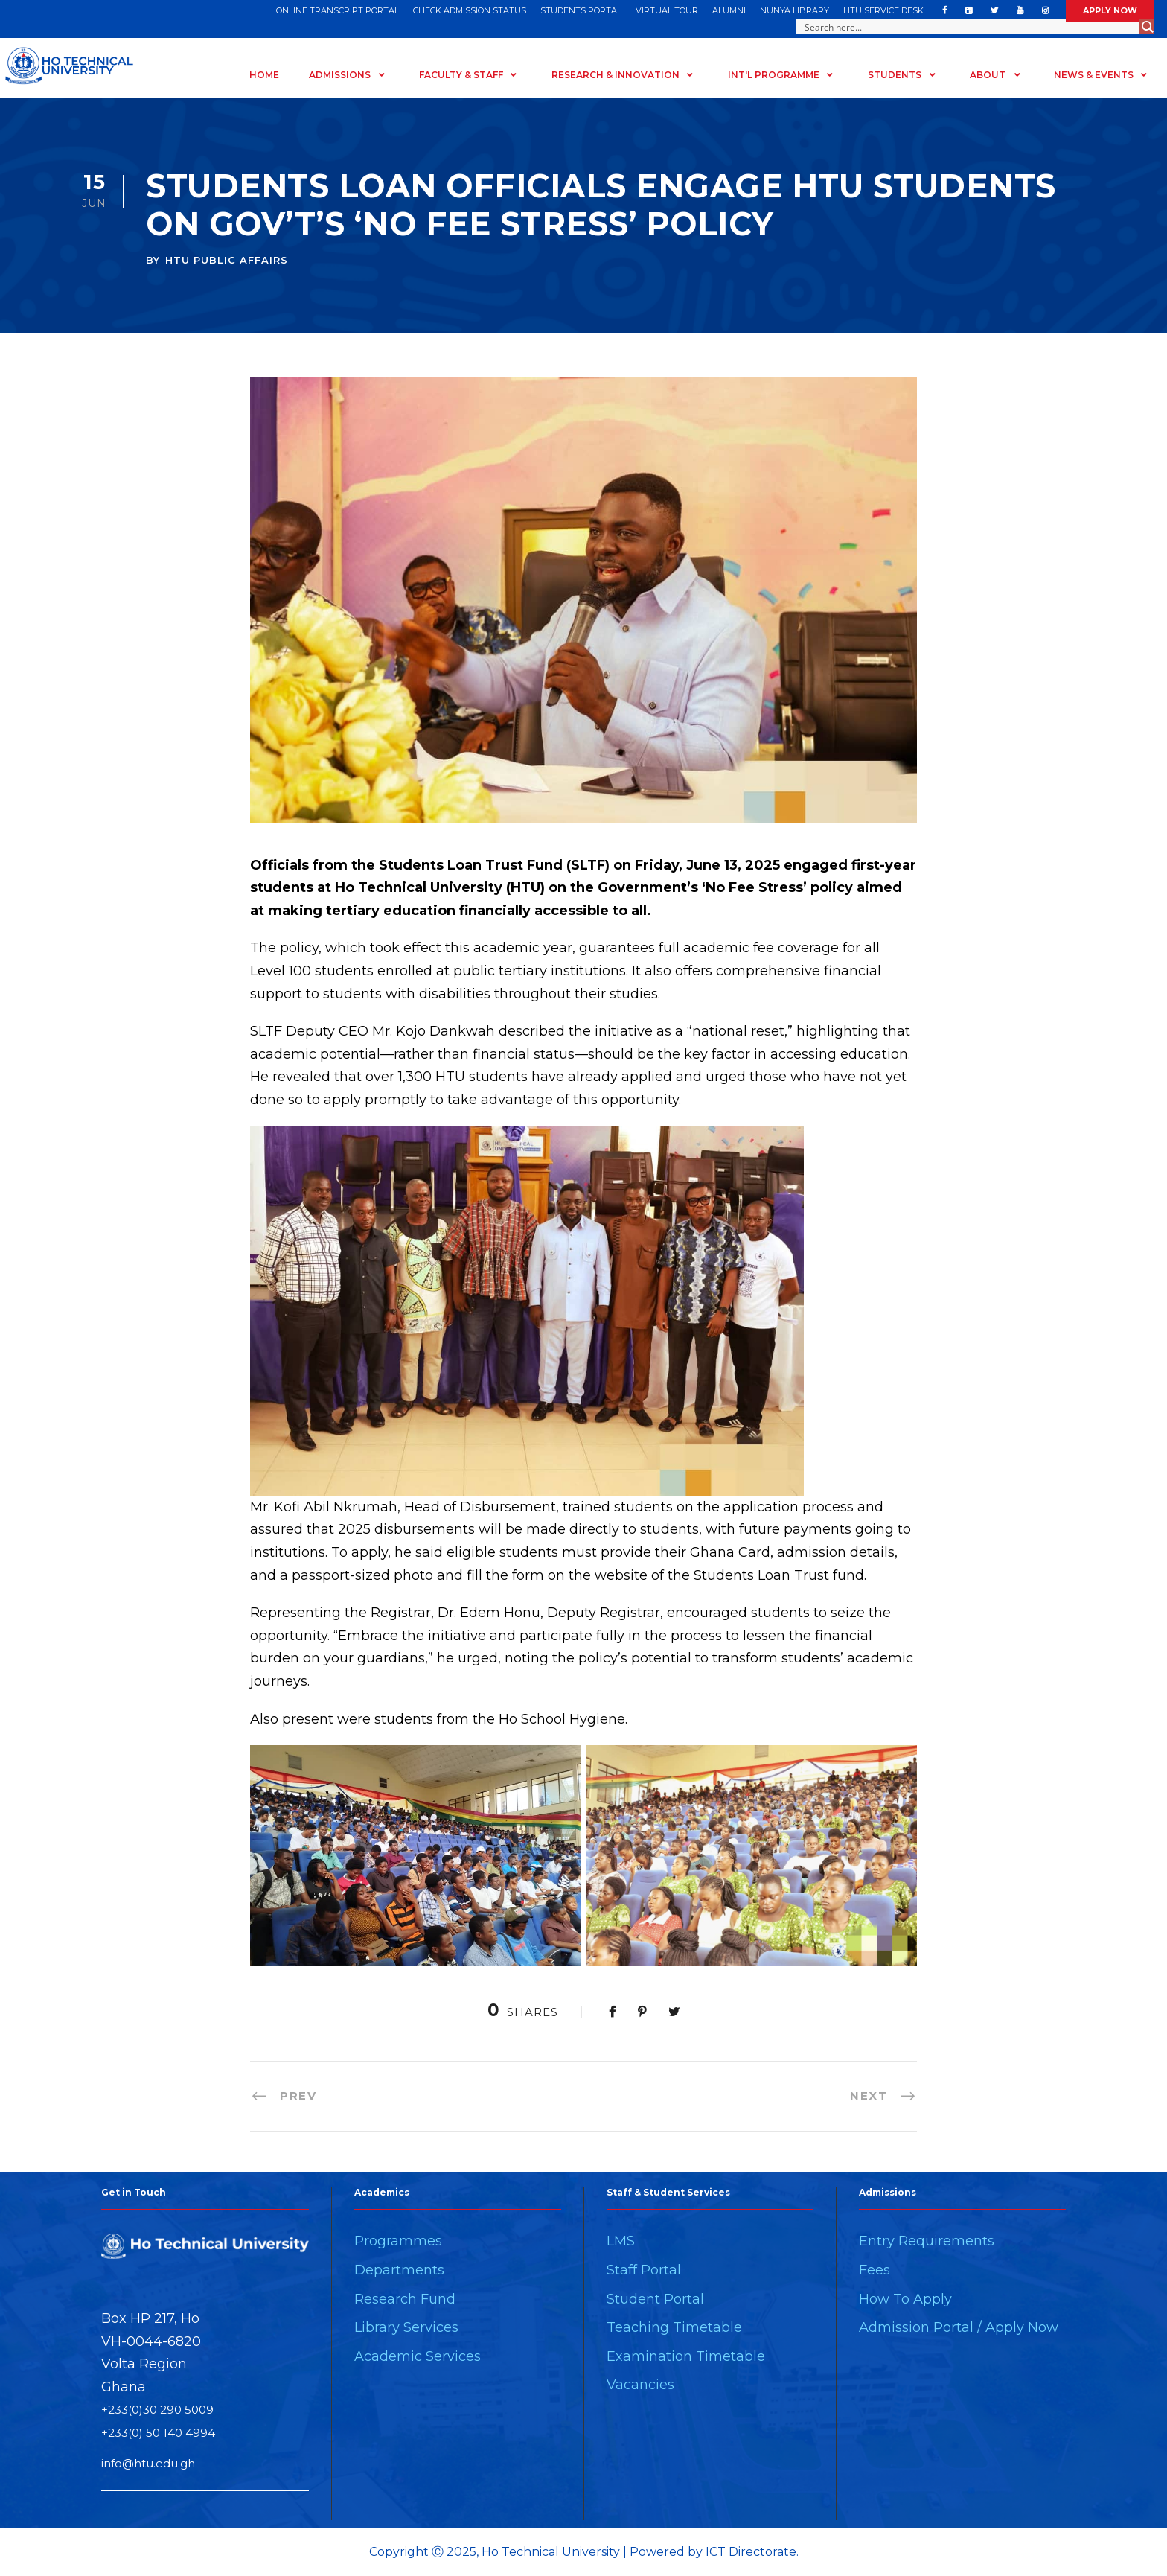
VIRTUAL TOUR (667, 10)
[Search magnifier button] (1146, 26)
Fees (874, 2270)
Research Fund (404, 2299)
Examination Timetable (686, 2356)
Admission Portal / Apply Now (958, 2327)
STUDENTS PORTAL (580, 10)
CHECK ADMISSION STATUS (469, 10)
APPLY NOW (1110, 10)
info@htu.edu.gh (148, 2463)
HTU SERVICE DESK (883, 10)
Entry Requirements (926, 2241)
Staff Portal (644, 2270)
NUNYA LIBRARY (794, 10)
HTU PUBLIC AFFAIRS (226, 260)
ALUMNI (729, 10)
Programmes (398, 2241)
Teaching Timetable (674, 2327)
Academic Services (417, 2356)
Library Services (406, 2327)
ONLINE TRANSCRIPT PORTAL (337, 10)
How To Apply (905, 2299)
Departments (399, 2270)
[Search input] (969, 27)
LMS (621, 2241)
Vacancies (640, 2384)
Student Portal (655, 2299)
